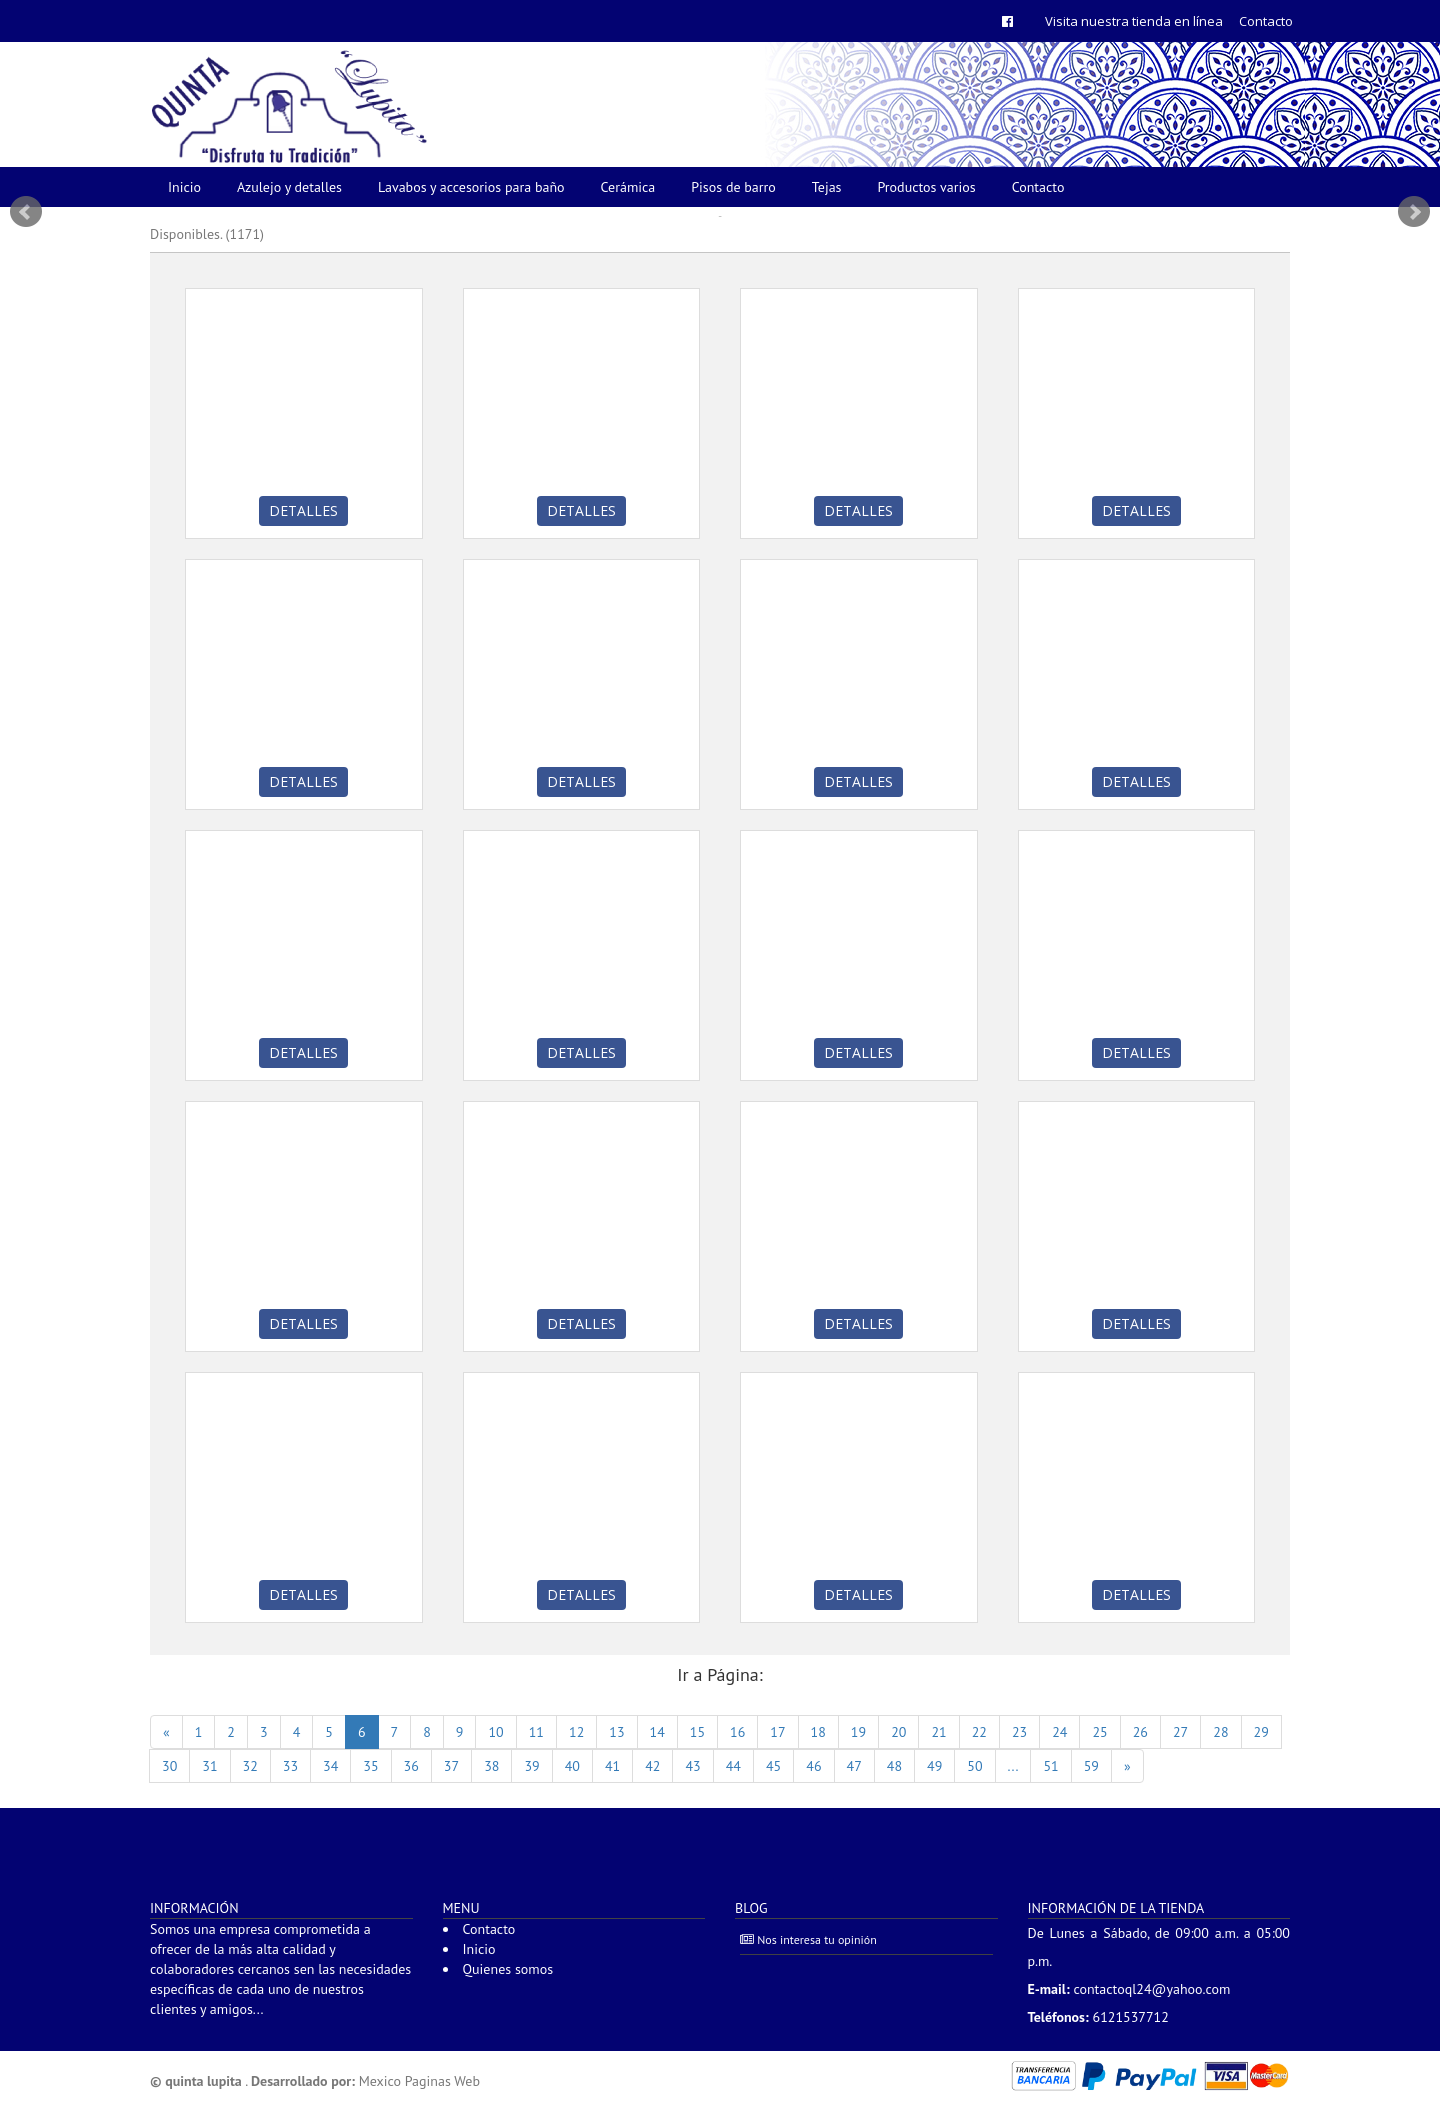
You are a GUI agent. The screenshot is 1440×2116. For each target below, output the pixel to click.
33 (290, 1766)
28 (1220, 1732)
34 (330, 1766)
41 (612, 1766)
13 (616, 1732)
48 (894, 1766)
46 (813, 1766)
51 (1050, 1766)
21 (938, 1732)
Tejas (827, 187)
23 (1019, 1732)
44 (733, 1766)
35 (370, 1766)
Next (1414, 212)
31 (209, 1766)
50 (974, 1766)
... (1013, 1766)
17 (777, 1732)
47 (854, 1766)
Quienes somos (508, 1969)
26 (1140, 1732)
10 (495, 1732)
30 (169, 1766)
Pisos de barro (733, 187)
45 (773, 1766)
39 (531, 1766)
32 (250, 1766)
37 (451, 1766)
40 (572, 1766)
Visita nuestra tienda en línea (1134, 21)
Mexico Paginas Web (419, 2081)
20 (898, 1732)
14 (657, 1732)
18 (818, 1732)
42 (652, 1766)
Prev (26, 212)
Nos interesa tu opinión (808, 1939)
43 (692, 1766)
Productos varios (927, 187)
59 (1091, 1766)
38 (491, 1766)
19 (858, 1732)
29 (1261, 1732)
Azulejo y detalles (289, 187)
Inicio (184, 187)
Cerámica (628, 187)
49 (934, 1766)
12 (576, 1732)
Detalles (303, 510)
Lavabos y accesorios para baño (471, 187)
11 (536, 1732)
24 (1059, 1732)
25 (1099, 1732)
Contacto (1266, 21)
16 (737, 1732)
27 (1180, 1732)
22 (979, 1732)
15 (697, 1732)
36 (411, 1766)
